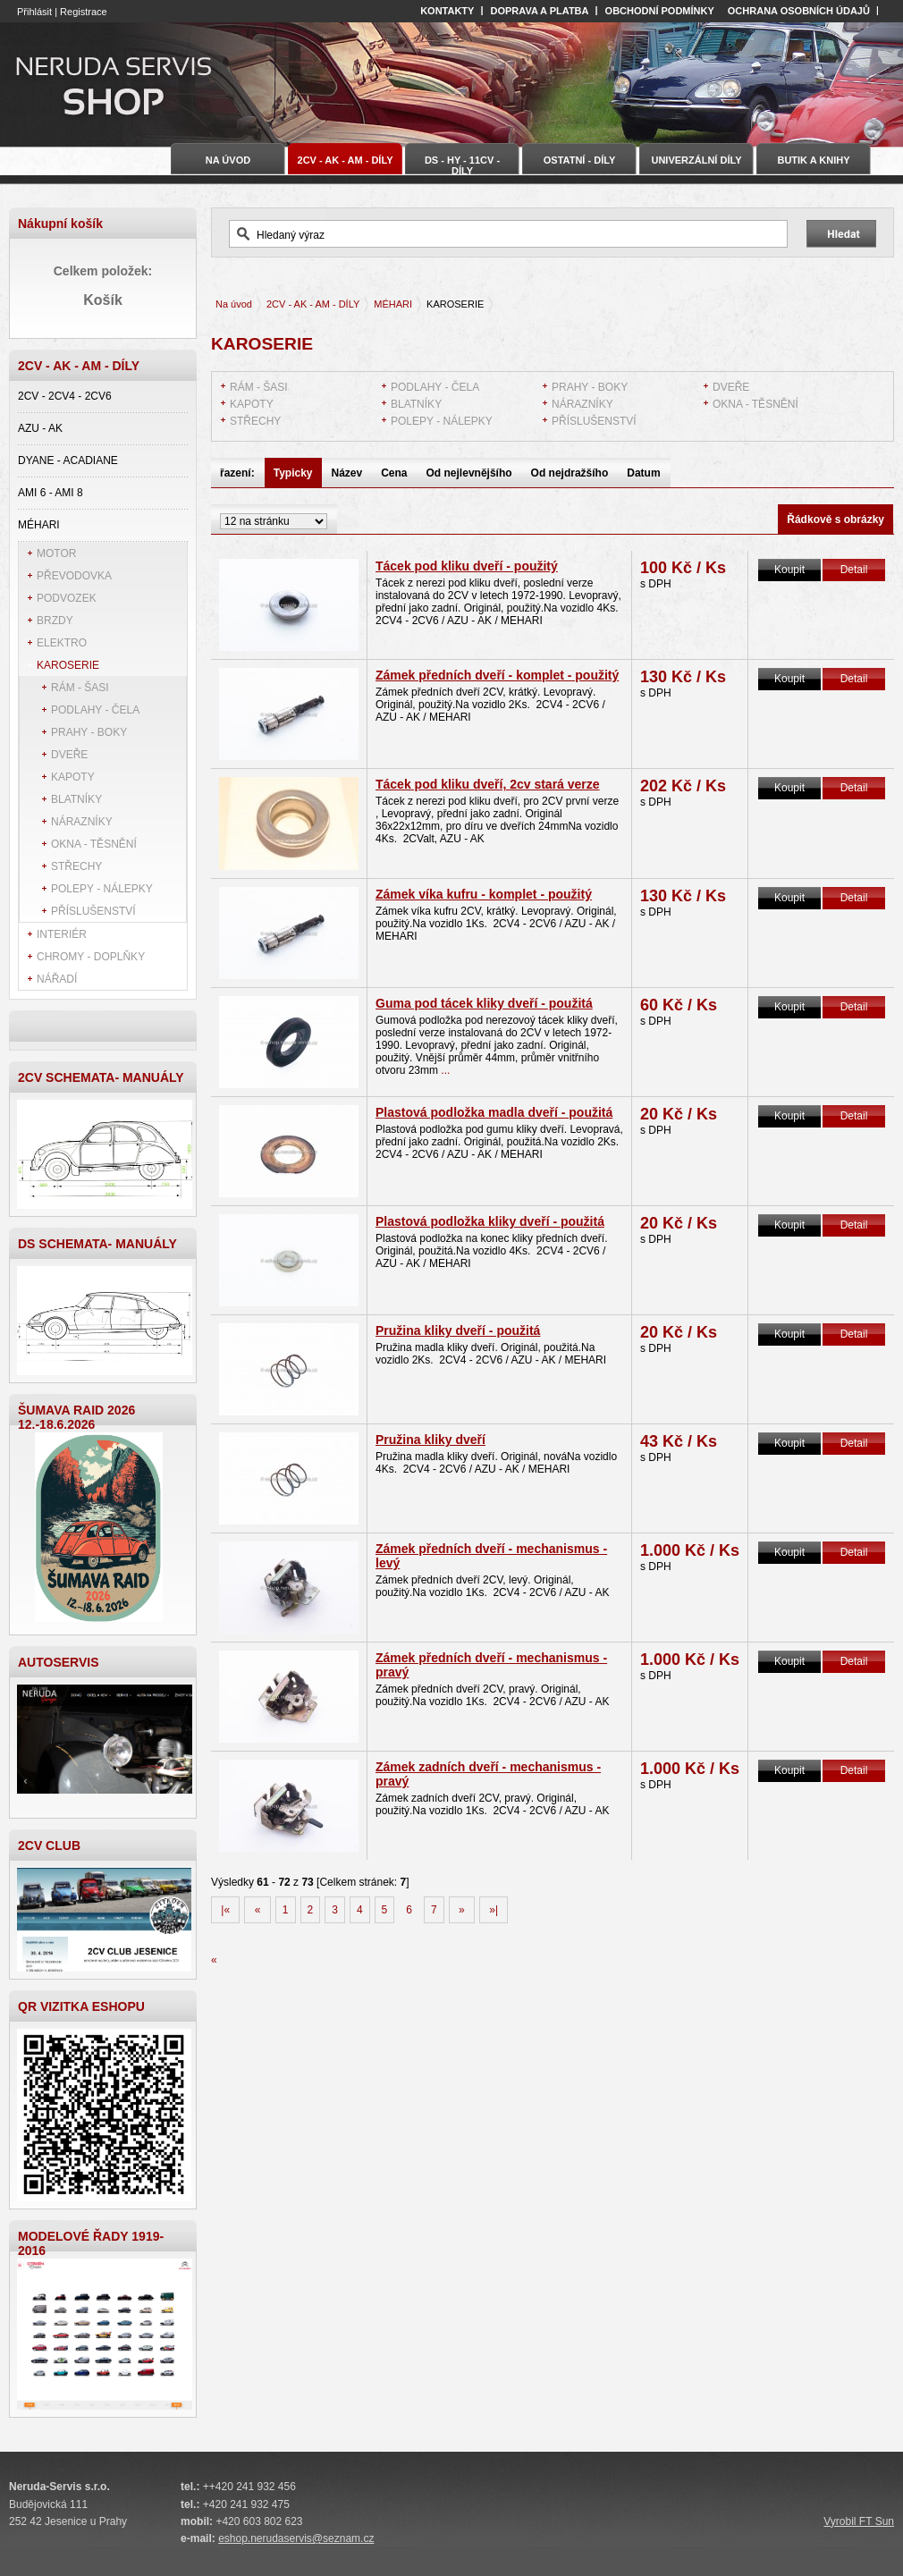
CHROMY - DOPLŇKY (91, 956)
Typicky (293, 473)
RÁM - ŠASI (80, 687)
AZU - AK (40, 428)
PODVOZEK (67, 598)
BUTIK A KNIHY (813, 160)
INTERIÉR (62, 934)
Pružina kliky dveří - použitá (458, 1330)
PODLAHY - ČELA (95, 710)
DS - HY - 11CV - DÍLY (462, 164)
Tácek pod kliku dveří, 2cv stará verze (488, 784)
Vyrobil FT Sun (858, 2521)
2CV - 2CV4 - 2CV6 (65, 396)
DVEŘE (69, 754)
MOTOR (56, 553)
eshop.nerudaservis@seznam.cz (296, 2538)
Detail (854, 569)
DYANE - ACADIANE (68, 460)
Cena (394, 473)
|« (225, 1910)
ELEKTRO (62, 643)
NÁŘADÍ (57, 979)
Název (347, 473)
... (444, 1070)
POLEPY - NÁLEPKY (102, 889)
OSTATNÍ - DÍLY (579, 160)
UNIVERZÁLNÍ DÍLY (696, 160)
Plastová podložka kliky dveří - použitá (490, 1221)
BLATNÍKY (76, 799)
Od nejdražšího (570, 473)
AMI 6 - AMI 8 (50, 492)
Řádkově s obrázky (835, 519)
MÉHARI (39, 525)
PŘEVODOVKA (74, 576)
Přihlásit (34, 11)
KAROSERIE (68, 665)
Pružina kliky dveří (430, 1439)
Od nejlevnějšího (469, 473)
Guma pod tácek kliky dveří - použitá (484, 1003)
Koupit (789, 569)
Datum (643, 473)
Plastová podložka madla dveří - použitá (494, 1112)
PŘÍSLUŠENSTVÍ (93, 911)
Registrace (83, 11)
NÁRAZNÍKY (82, 821)
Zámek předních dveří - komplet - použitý (497, 675)
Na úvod (233, 304)
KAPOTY (73, 777)
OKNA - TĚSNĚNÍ (94, 844)
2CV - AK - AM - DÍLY (312, 304)
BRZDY (55, 620)
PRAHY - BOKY (89, 732)
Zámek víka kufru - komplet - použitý (484, 894)
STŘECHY (76, 866)
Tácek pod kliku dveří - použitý (467, 566)
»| (493, 1910)
